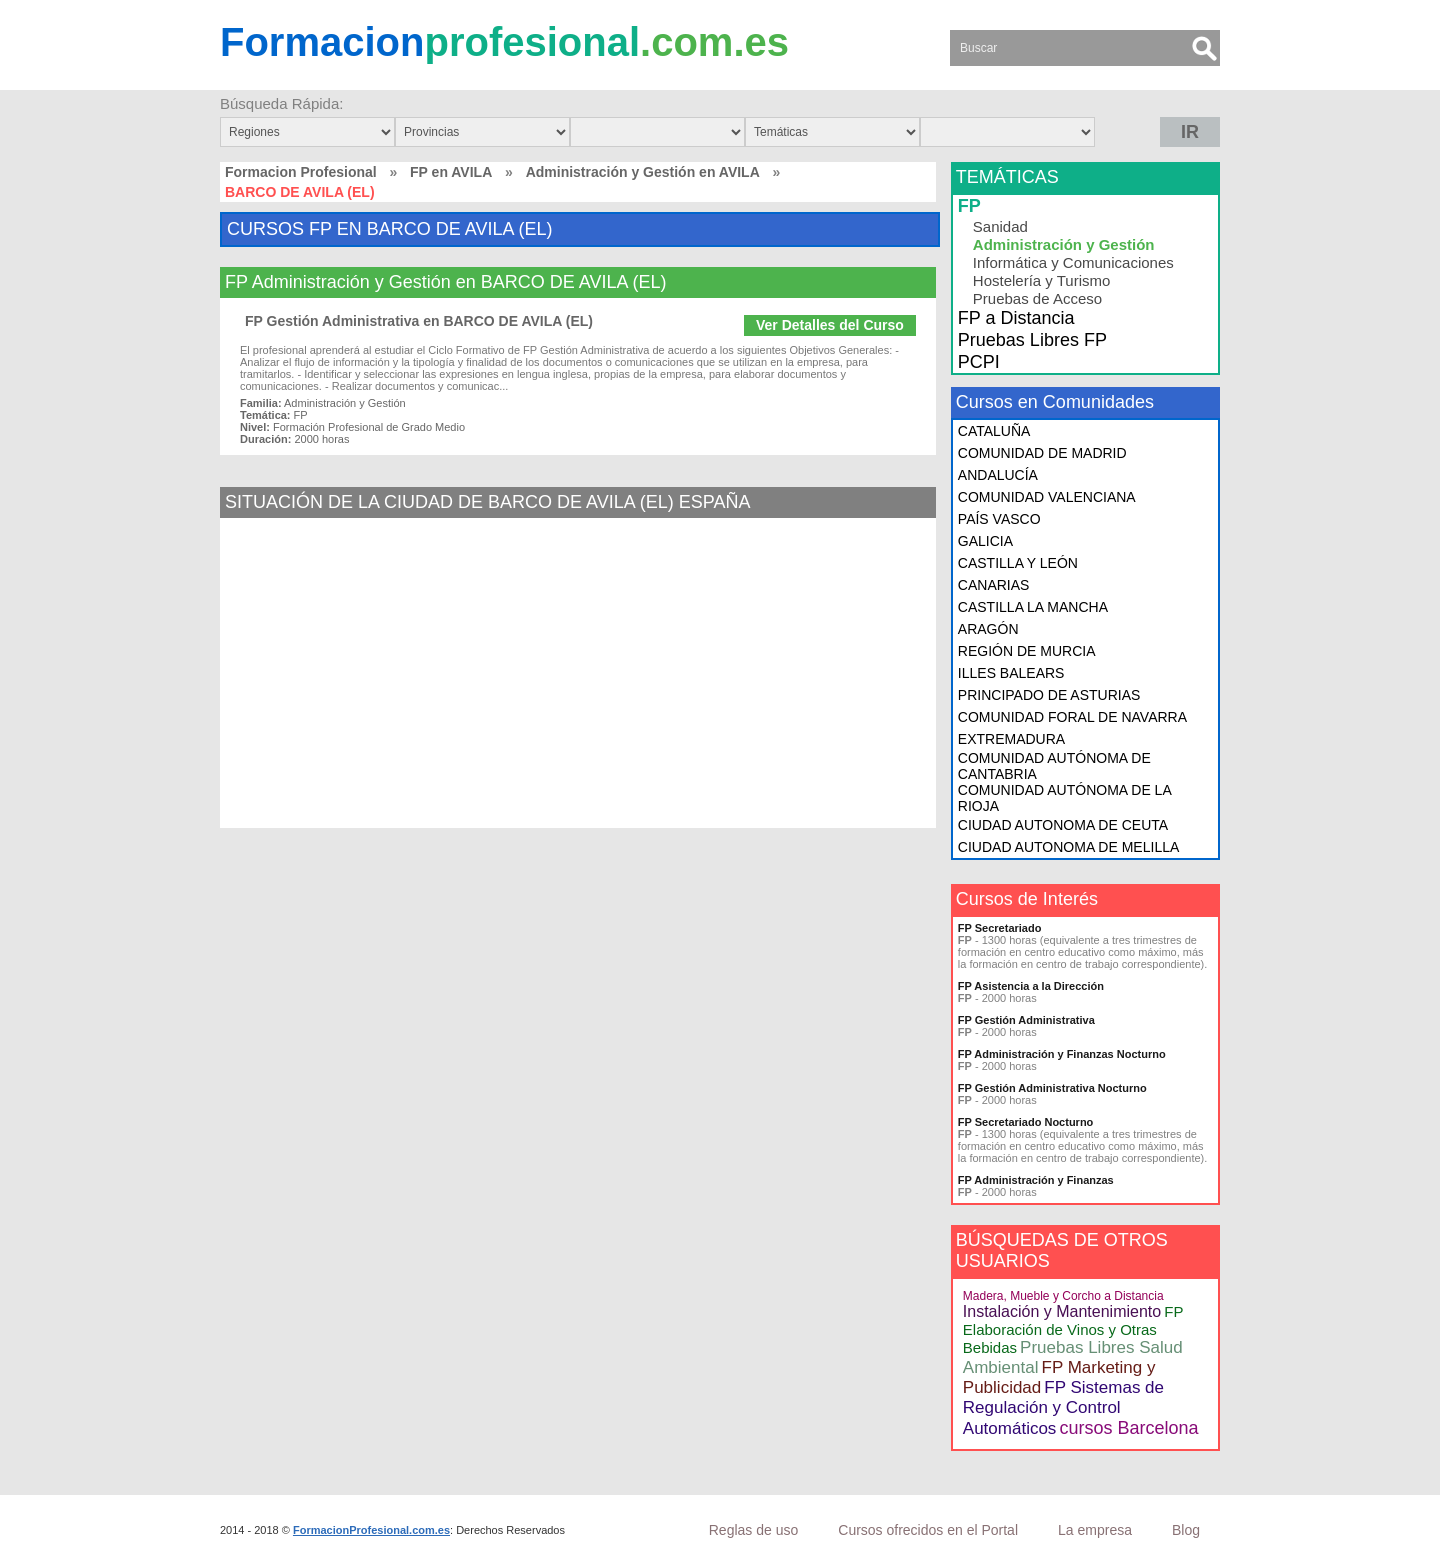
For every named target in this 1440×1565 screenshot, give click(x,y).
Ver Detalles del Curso (830, 325)
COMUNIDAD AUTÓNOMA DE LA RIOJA (1064, 798)
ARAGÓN (988, 629)
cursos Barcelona (1128, 1428)
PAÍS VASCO (999, 519)
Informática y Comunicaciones (1073, 262)
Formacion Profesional (301, 172)
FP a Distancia (1016, 318)
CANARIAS (994, 585)
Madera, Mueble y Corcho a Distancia (1063, 1296)
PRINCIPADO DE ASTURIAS (1049, 695)
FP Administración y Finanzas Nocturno (1062, 1054)
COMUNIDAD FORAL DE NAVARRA (1072, 717)
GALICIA (985, 541)
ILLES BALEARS (1011, 673)
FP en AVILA (451, 172)
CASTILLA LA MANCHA (1033, 607)
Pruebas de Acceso (1037, 298)
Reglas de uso (754, 1530)
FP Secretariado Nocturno (1026, 1122)
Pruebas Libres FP (1032, 340)
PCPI (979, 362)
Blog (1186, 1530)
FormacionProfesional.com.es (371, 1530)
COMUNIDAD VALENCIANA (1047, 497)
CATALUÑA (994, 431)
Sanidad (1000, 226)
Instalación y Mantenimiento (1062, 1311)
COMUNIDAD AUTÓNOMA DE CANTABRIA (1054, 766)
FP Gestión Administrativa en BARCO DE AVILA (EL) (419, 321)
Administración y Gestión (1064, 244)
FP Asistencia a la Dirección (1031, 986)
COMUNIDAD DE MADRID (1042, 453)
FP (969, 206)
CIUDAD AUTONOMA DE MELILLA (1068, 847)
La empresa (1095, 1530)
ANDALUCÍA (998, 475)
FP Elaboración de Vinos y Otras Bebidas (1073, 1329)
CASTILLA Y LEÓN (1018, 563)
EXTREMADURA (1011, 739)
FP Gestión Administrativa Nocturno (1052, 1088)
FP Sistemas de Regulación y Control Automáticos (1063, 1408)
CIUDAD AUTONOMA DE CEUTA (1063, 825)
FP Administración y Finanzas (1036, 1180)
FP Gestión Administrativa (1026, 1020)
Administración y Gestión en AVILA (643, 172)
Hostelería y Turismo (1042, 280)
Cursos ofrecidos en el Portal (928, 1530)
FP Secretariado (1000, 928)
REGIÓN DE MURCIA (1027, 651)
